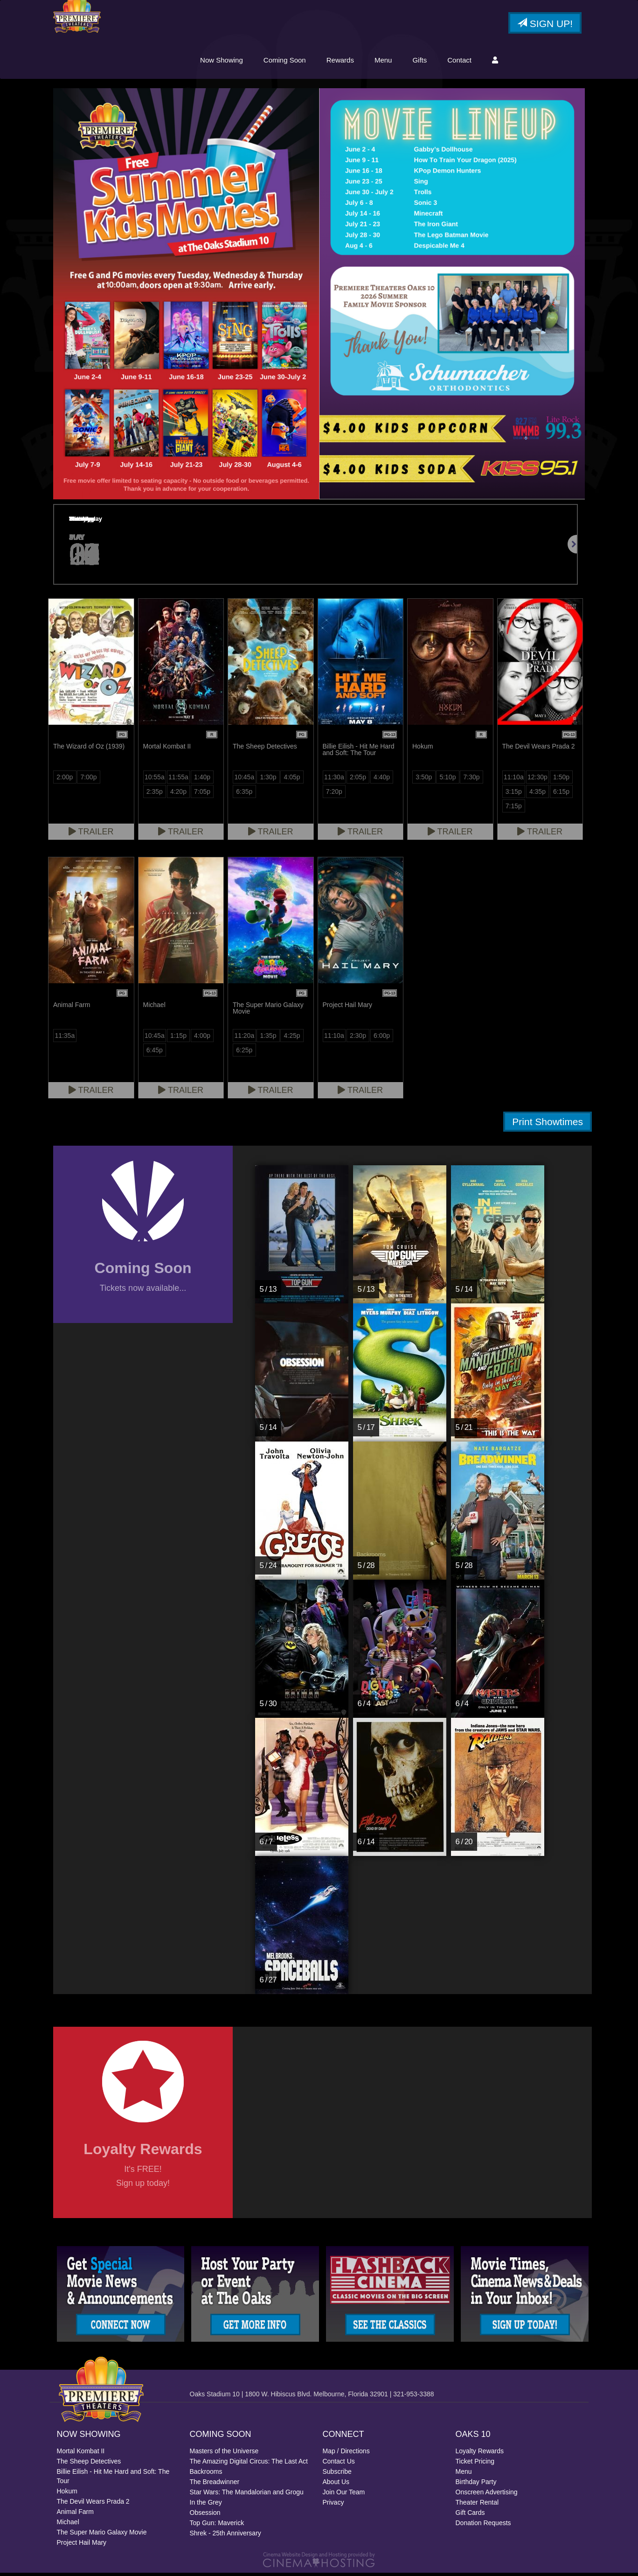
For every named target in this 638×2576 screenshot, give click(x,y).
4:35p (537, 794)
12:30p (537, 780)
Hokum (67, 2494)
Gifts (419, 62)
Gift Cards (470, 2516)
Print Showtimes (547, 1124)
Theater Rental (477, 2505)
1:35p (268, 1038)
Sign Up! (545, 25)
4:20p (178, 794)
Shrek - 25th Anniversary (225, 2536)
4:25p (292, 1038)
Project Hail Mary (82, 2545)
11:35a (65, 1038)
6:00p (382, 1038)
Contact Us (339, 2464)
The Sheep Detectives (89, 2464)
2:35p (154, 794)
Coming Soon (285, 62)
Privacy (333, 2505)
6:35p (244, 794)
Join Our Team (344, 2495)
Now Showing (221, 62)
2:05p (358, 780)
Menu (383, 62)
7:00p (88, 780)
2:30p (358, 1038)
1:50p (561, 780)
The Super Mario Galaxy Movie (102, 2535)
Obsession (205, 2516)
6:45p (154, 1053)
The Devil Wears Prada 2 (93, 2504)
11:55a (178, 780)
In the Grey (206, 2505)
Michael (68, 2525)
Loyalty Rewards (480, 2454)
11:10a (514, 780)
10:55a (155, 780)
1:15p (178, 1038)
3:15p (514, 794)
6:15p (561, 794)
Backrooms (206, 2474)
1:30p (268, 780)
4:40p (382, 780)
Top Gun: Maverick (217, 2526)
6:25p (244, 1053)
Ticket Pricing (475, 2464)
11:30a (334, 780)
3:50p (424, 780)
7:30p (472, 780)
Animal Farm (75, 2515)
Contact (459, 62)
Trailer (91, 834)
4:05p (292, 780)
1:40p (202, 780)
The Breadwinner (215, 2485)
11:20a (244, 1038)
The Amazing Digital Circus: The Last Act (249, 2464)
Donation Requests (483, 2526)
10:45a (244, 780)
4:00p (202, 1038)
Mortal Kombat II (81, 2454)
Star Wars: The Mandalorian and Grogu (247, 2495)
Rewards (340, 62)
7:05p (202, 794)
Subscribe (337, 2474)
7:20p (334, 794)
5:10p (447, 780)
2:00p (64, 780)
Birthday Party (476, 2485)
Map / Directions (346, 2454)
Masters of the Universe (224, 2454)
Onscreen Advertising (487, 2495)
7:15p (514, 808)
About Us (336, 2485)
